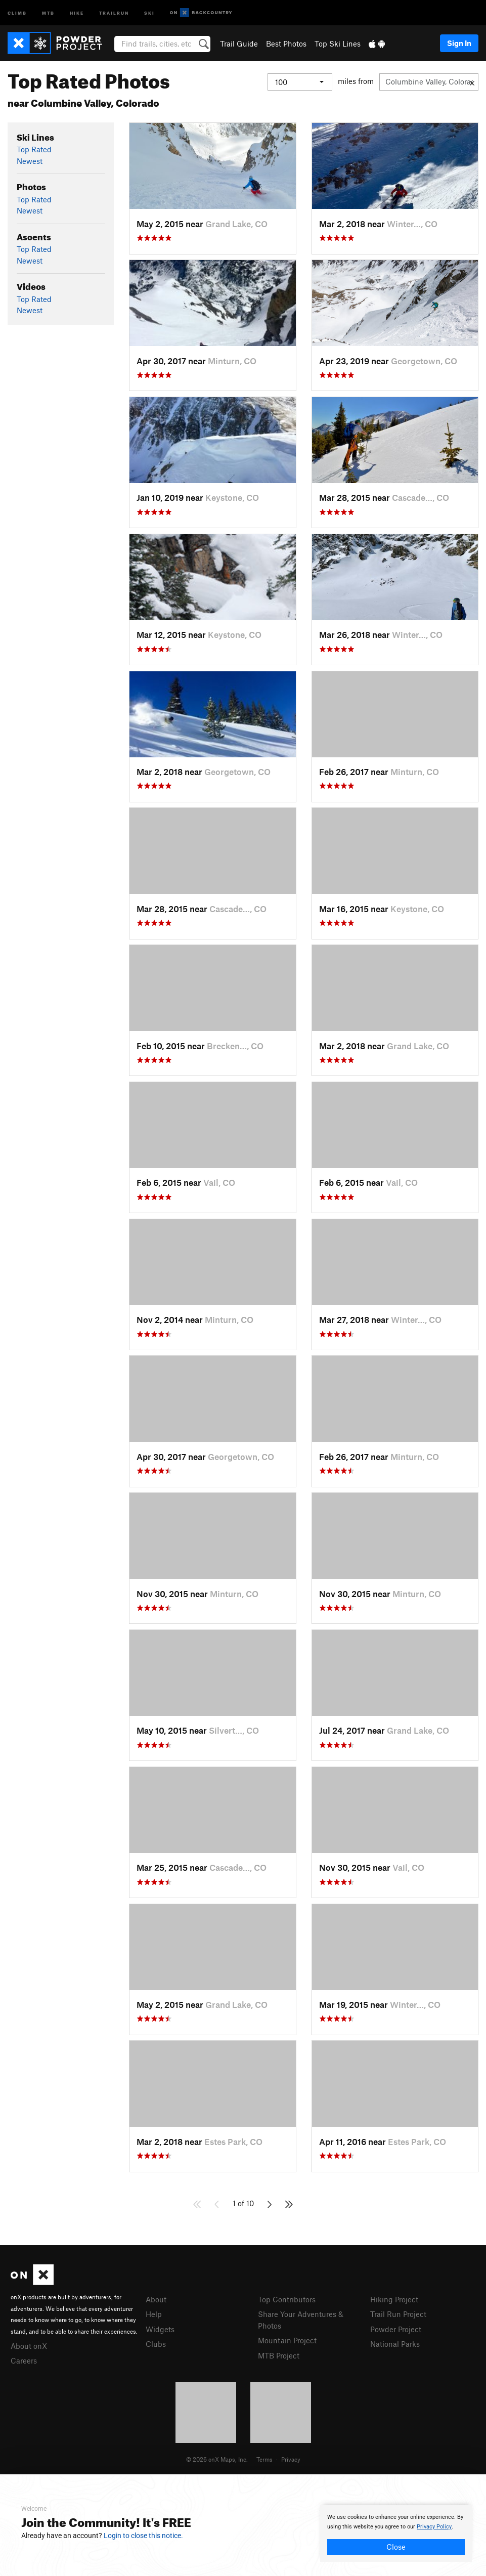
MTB (48, 12)
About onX (29, 2345)
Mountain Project (287, 2340)
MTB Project (278, 2355)
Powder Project (395, 2329)
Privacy (290, 2459)
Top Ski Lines (338, 43)
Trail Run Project (398, 2314)
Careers (24, 2360)
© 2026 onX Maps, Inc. (217, 2459)
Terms (264, 2459)
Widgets (160, 2329)
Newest (29, 160)
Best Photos (286, 43)
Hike (77, 12)
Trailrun (114, 12)
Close (396, 2546)
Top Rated (34, 149)
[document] (396, 2533)
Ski (149, 12)
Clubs (156, 2343)
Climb (17, 12)
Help (154, 2314)
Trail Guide (239, 43)
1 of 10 (243, 2203)
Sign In (459, 43)
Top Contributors (287, 2299)
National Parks (395, 2343)
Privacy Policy (434, 2526)
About (156, 2299)
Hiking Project (394, 2299)
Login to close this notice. (143, 2535)
